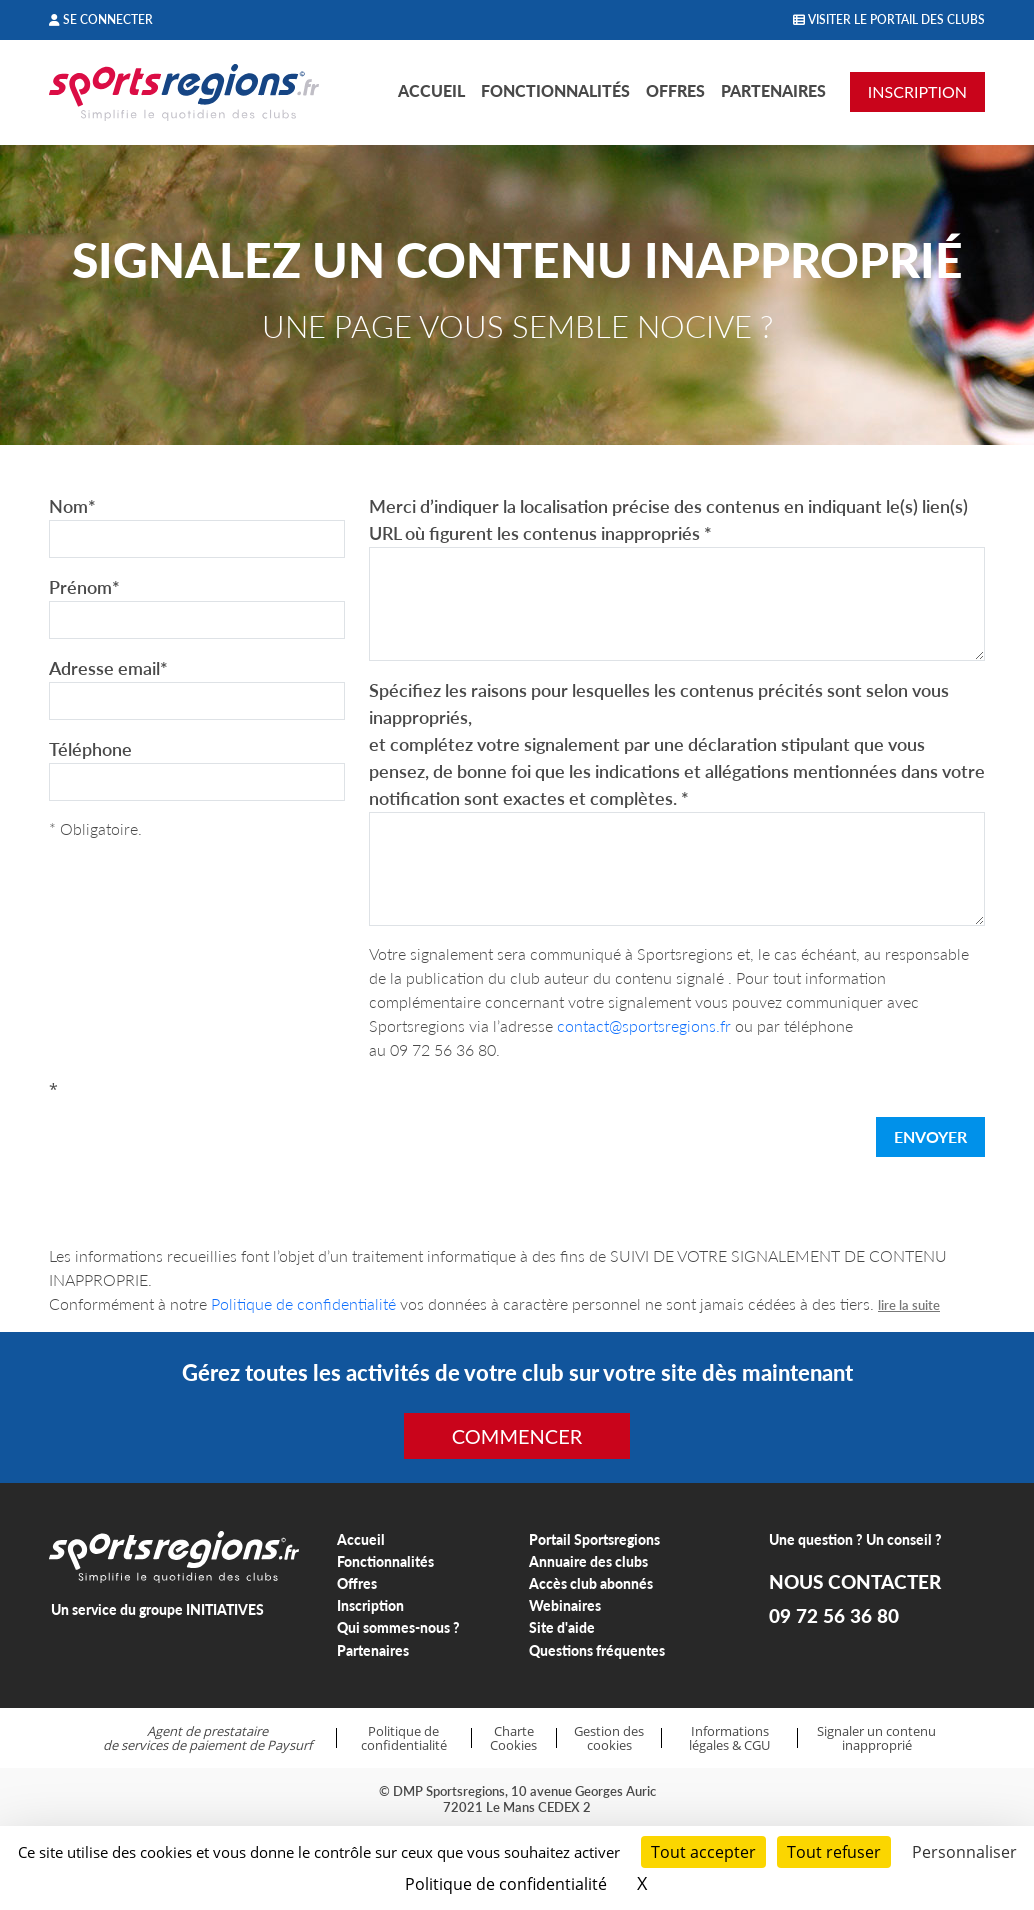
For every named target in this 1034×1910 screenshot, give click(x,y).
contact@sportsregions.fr (644, 1025)
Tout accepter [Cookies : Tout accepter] (703, 1852)
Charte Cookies (513, 1738)
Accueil (431, 90)
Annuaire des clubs (588, 1561)
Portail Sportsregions (594, 1539)
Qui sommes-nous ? (398, 1627)
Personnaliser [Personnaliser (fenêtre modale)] (964, 1852)
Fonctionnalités (555, 90)
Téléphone (90, 749)
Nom (72, 506)
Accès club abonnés (591, 1583)
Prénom (84, 587)
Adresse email (108, 668)
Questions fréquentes (597, 1650)
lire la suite (909, 1305)
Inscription (370, 1605)
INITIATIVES (225, 1609)
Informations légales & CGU (729, 1738)
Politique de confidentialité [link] (506, 1884)
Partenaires (773, 90)
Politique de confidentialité (303, 1303)
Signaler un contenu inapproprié (876, 1738)
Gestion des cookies (609, 1738)
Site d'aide (562, 1627)
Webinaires (565, 1605)
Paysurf (289, 1745)
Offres (675, 90)
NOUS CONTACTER (855, 1582)
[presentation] (201, 1141)
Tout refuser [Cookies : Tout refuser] (834, 1852)
